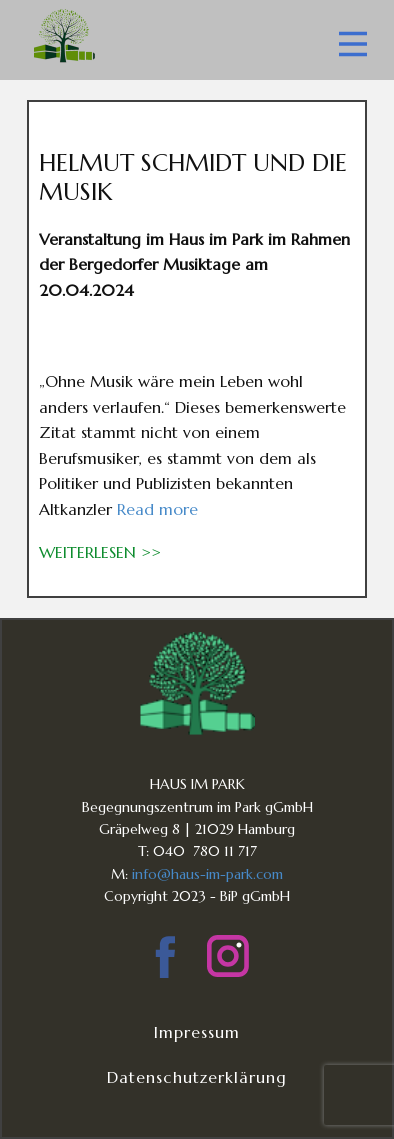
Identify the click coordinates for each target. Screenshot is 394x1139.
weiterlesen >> (100, 552)
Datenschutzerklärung (197, 1077)
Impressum (197, 1032)
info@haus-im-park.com (207, 874)
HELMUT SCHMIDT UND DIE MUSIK (193, 177)
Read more (157, 509)
